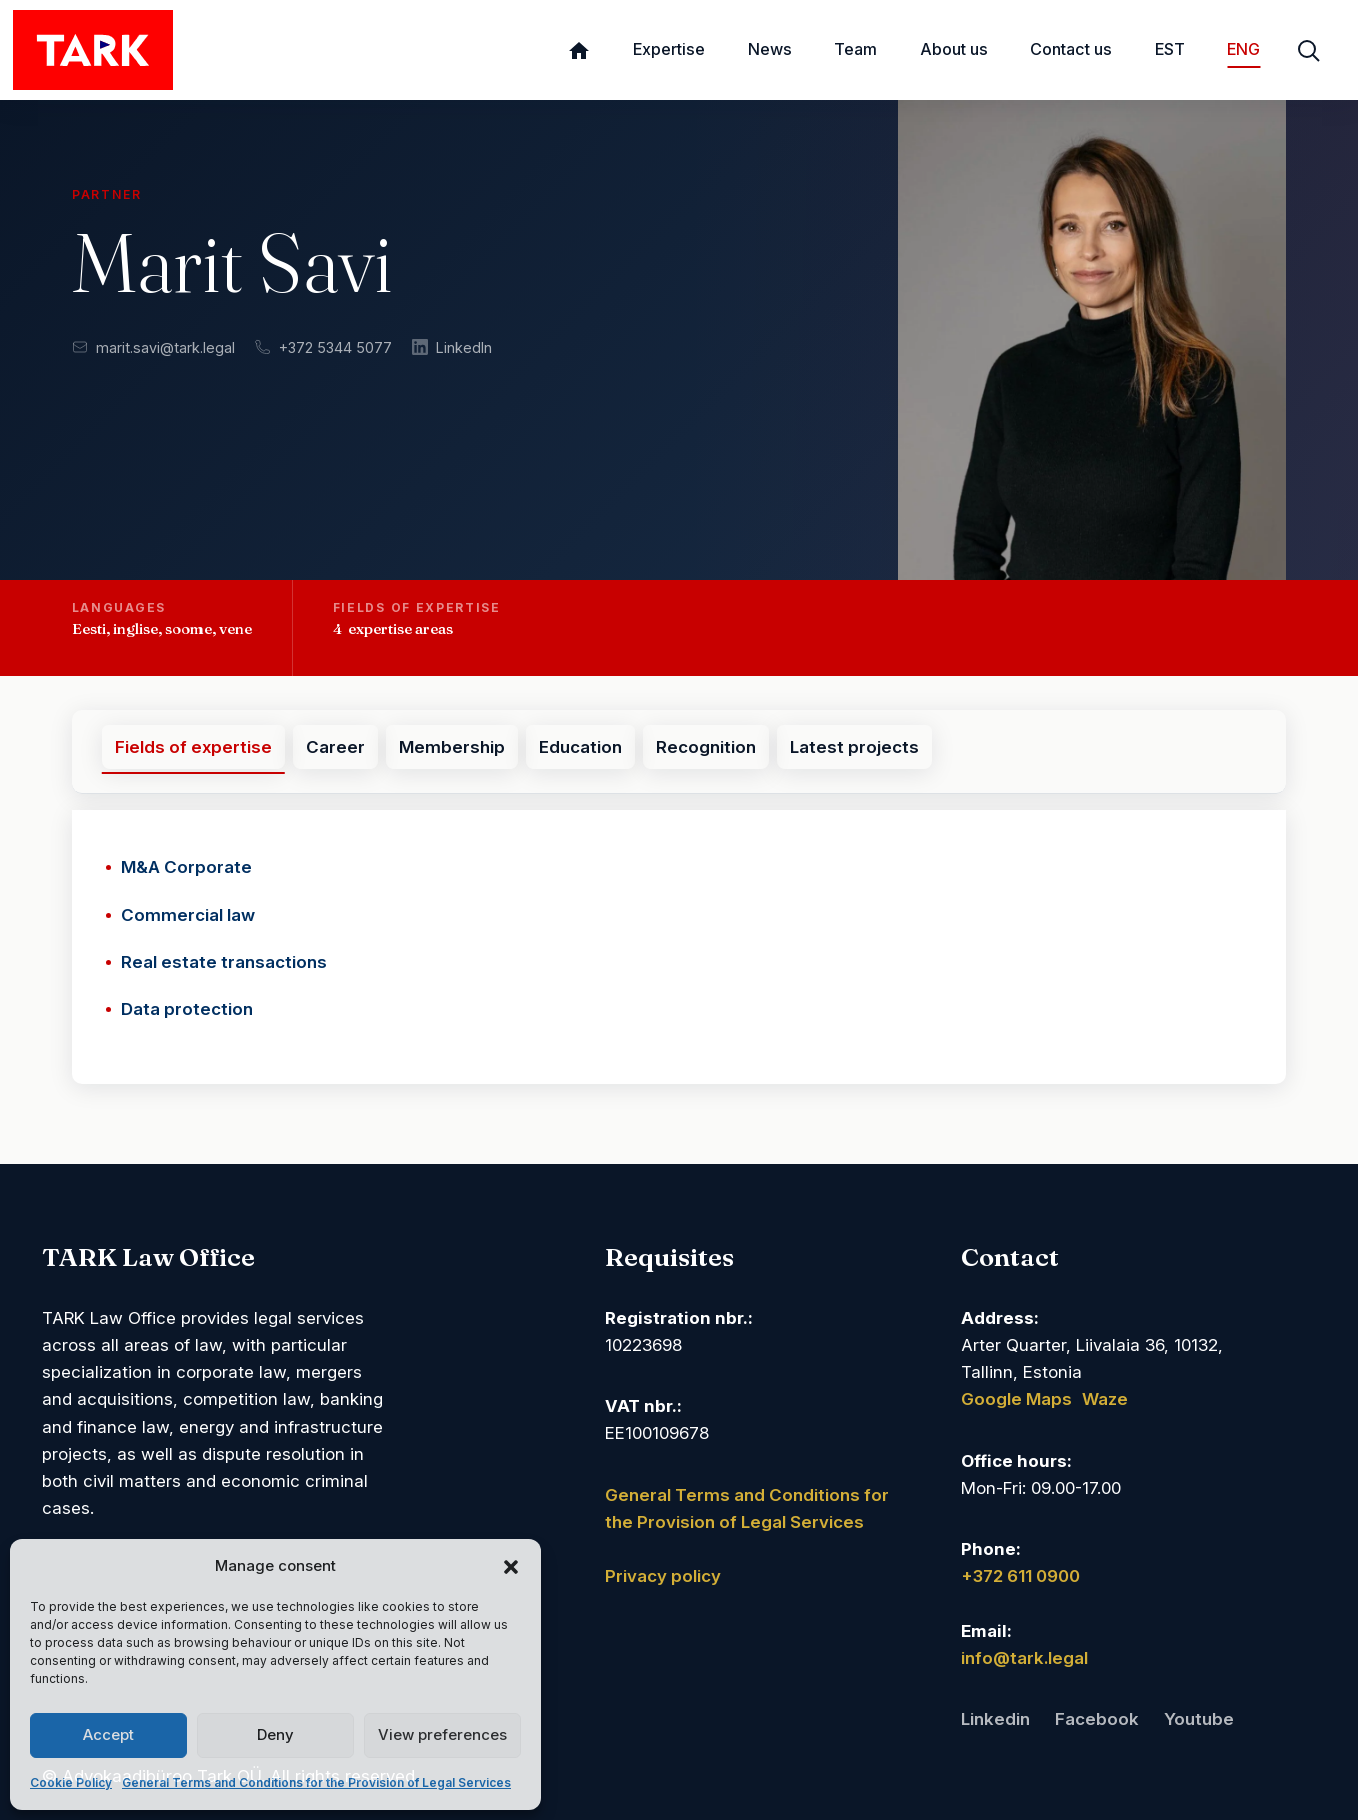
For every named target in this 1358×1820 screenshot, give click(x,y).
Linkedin (995, 1719)
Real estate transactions (224, 962)
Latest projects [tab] (854, 747)
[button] (511, 1566)
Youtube (1199, 1719)
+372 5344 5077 (323, 347)
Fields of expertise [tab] (193, 747)
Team (855, 49)
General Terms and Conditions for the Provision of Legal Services (316, 1782)
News (770, 49)
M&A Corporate (186, 867)
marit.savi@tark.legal (153, 347)
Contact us (1071, 49)
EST (1170, 49)
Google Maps (1016, 1399)
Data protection (187, 1009)
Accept (108, 1734)
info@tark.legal (1024, 1658)
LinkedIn (452, 347)
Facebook (1097, 1719)
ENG (1243, 49)
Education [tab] (580, 747)
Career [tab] (335, 747)
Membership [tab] (452, 747)
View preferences (442, 1734)
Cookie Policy (71, 1782)
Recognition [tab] (706, 747)
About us (954, 49)
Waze (1105, 1399)
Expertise (669, 49)
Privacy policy (663, 1576)
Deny (275, 1734)
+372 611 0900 (1020, 1576)
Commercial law (188, 915)
